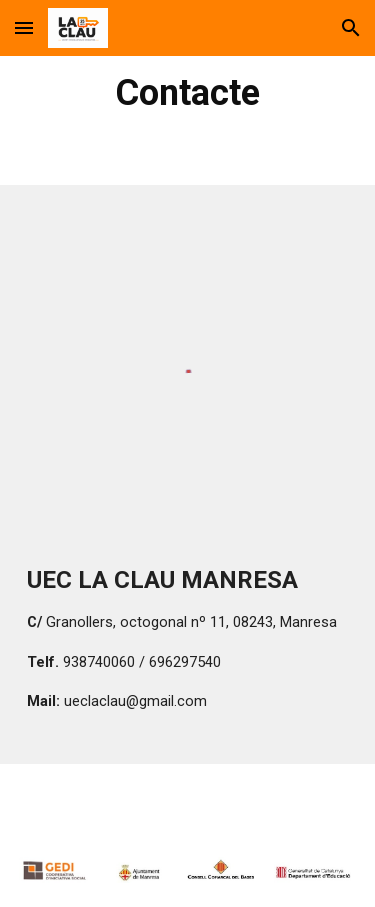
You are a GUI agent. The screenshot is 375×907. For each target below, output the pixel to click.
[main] (188, 92)
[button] (24, 27)
